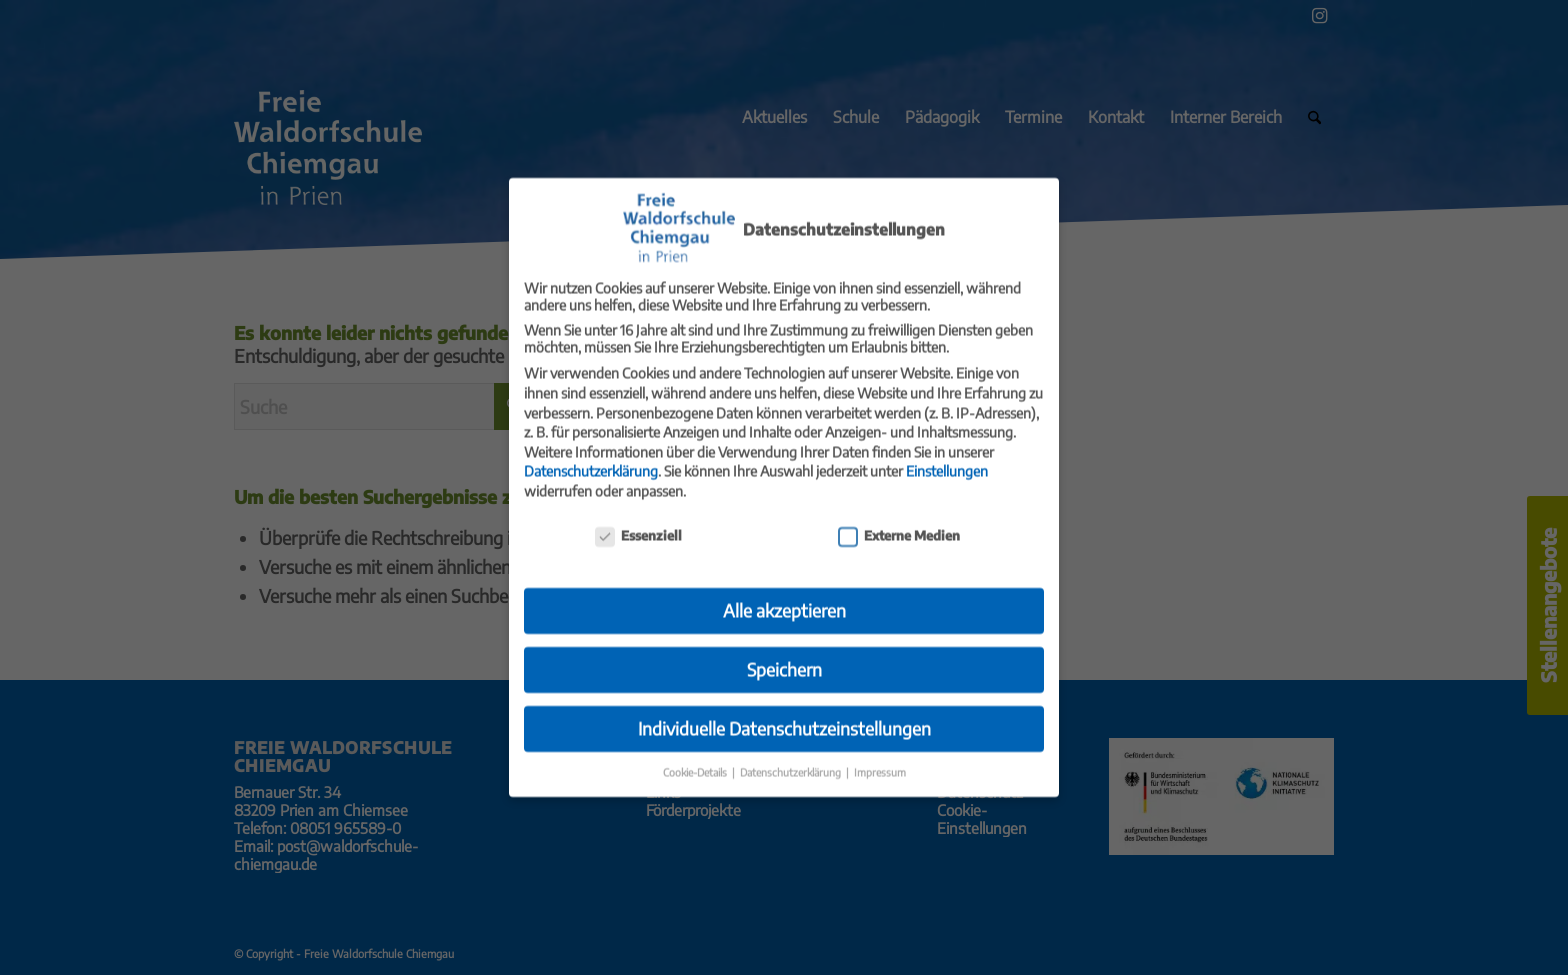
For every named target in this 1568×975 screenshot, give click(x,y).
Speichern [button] (784, 657)
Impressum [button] (880, 759)
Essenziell (638, 522)
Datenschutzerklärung (591, 458)
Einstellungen (947, 458)
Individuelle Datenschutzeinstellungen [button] (784, 716)
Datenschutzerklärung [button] (792, 759)
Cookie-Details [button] (696, 759)
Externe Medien (899, 522)
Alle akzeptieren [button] (784, 598)
